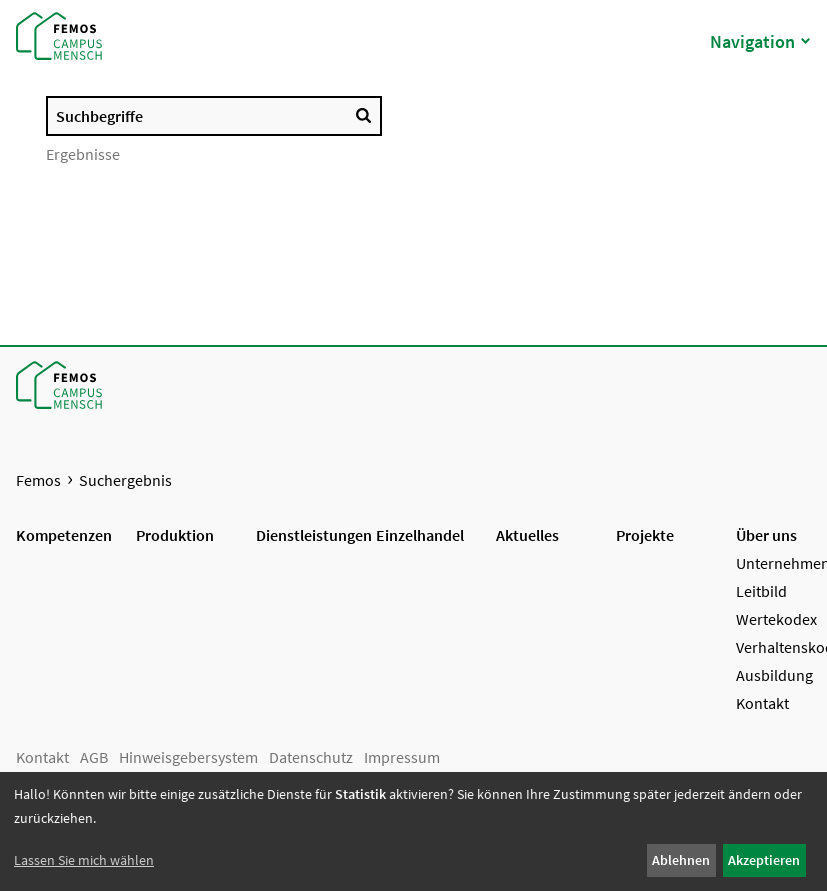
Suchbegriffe (99, 116)
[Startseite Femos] (55, 35)
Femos (38, 480)
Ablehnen (681, 860)
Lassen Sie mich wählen (84, 860)
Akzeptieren (764, 860)
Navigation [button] (760, 41)
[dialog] (413, 831)
